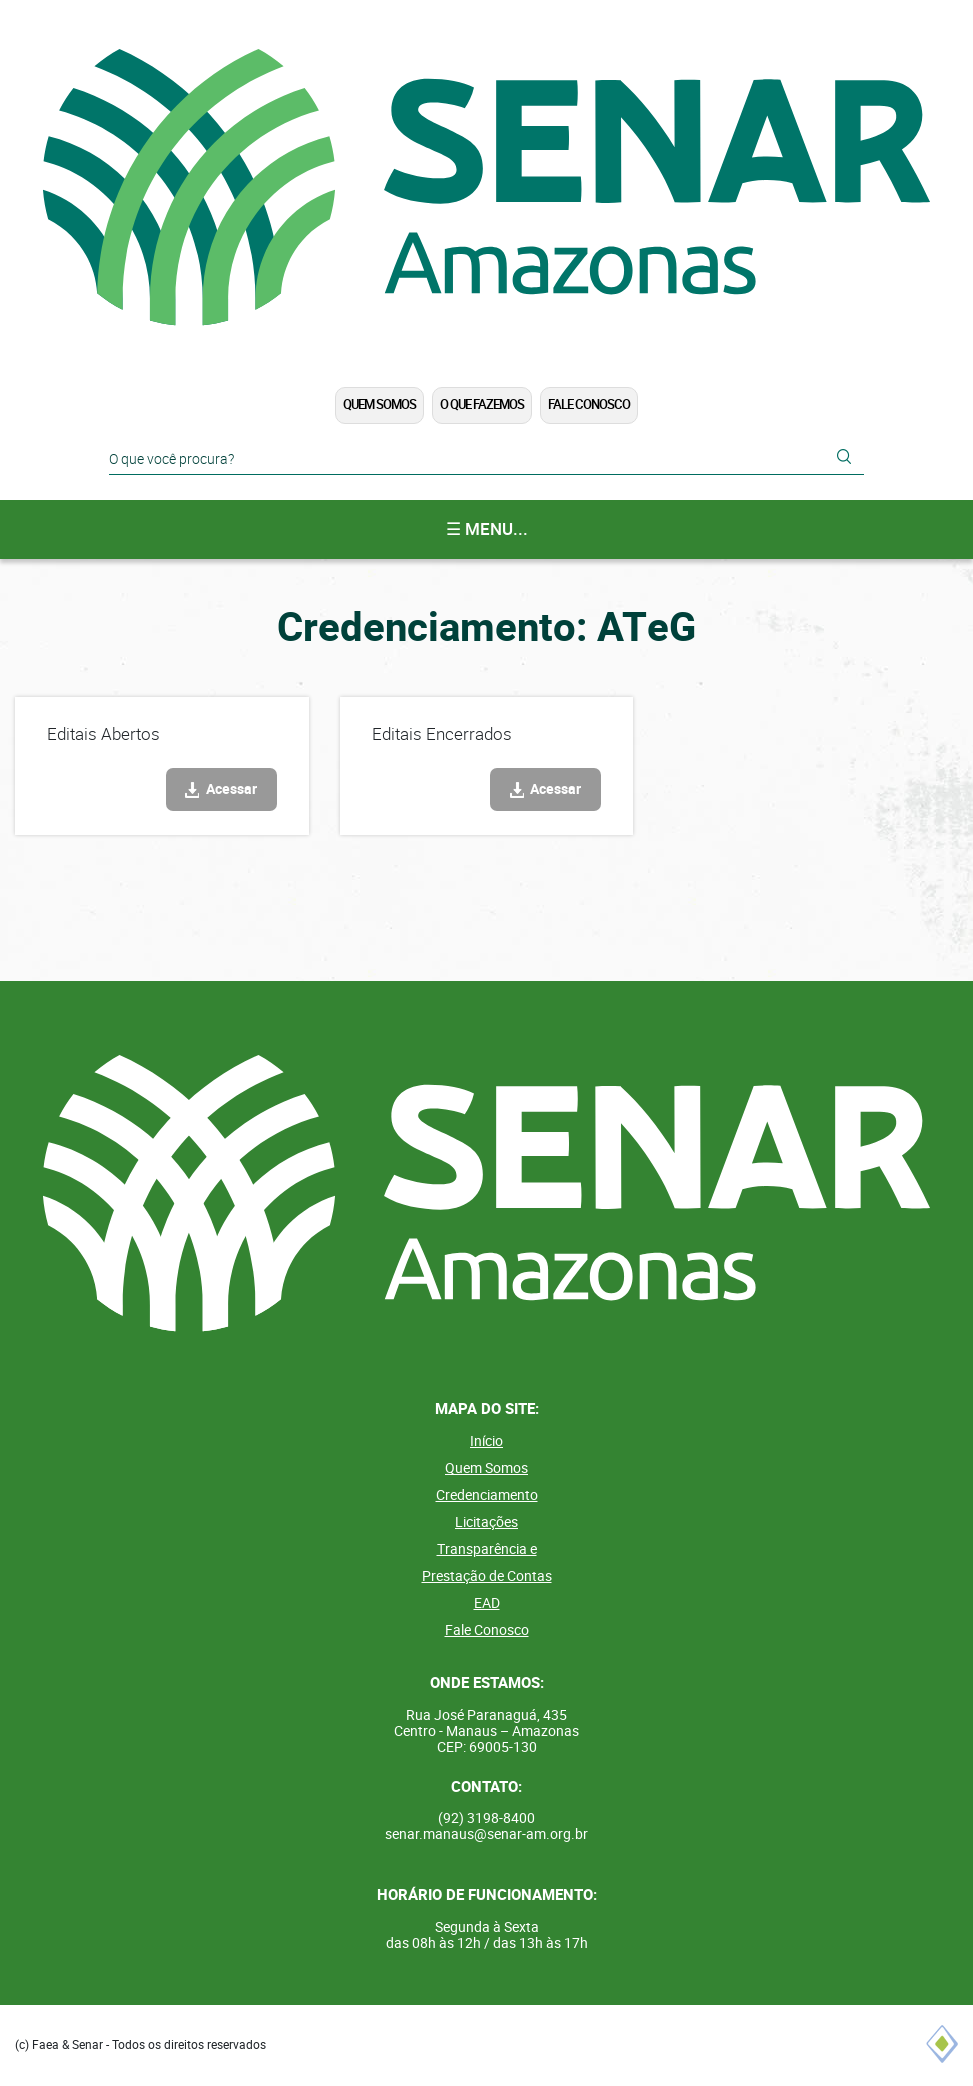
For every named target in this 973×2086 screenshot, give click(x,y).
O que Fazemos (482, 404)
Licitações (486, 1522)
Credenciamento (487, 1495)
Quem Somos (379, 404)
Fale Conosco (589, 404)
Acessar (231, 789)
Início (486, 1441)
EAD (487, 1603)
